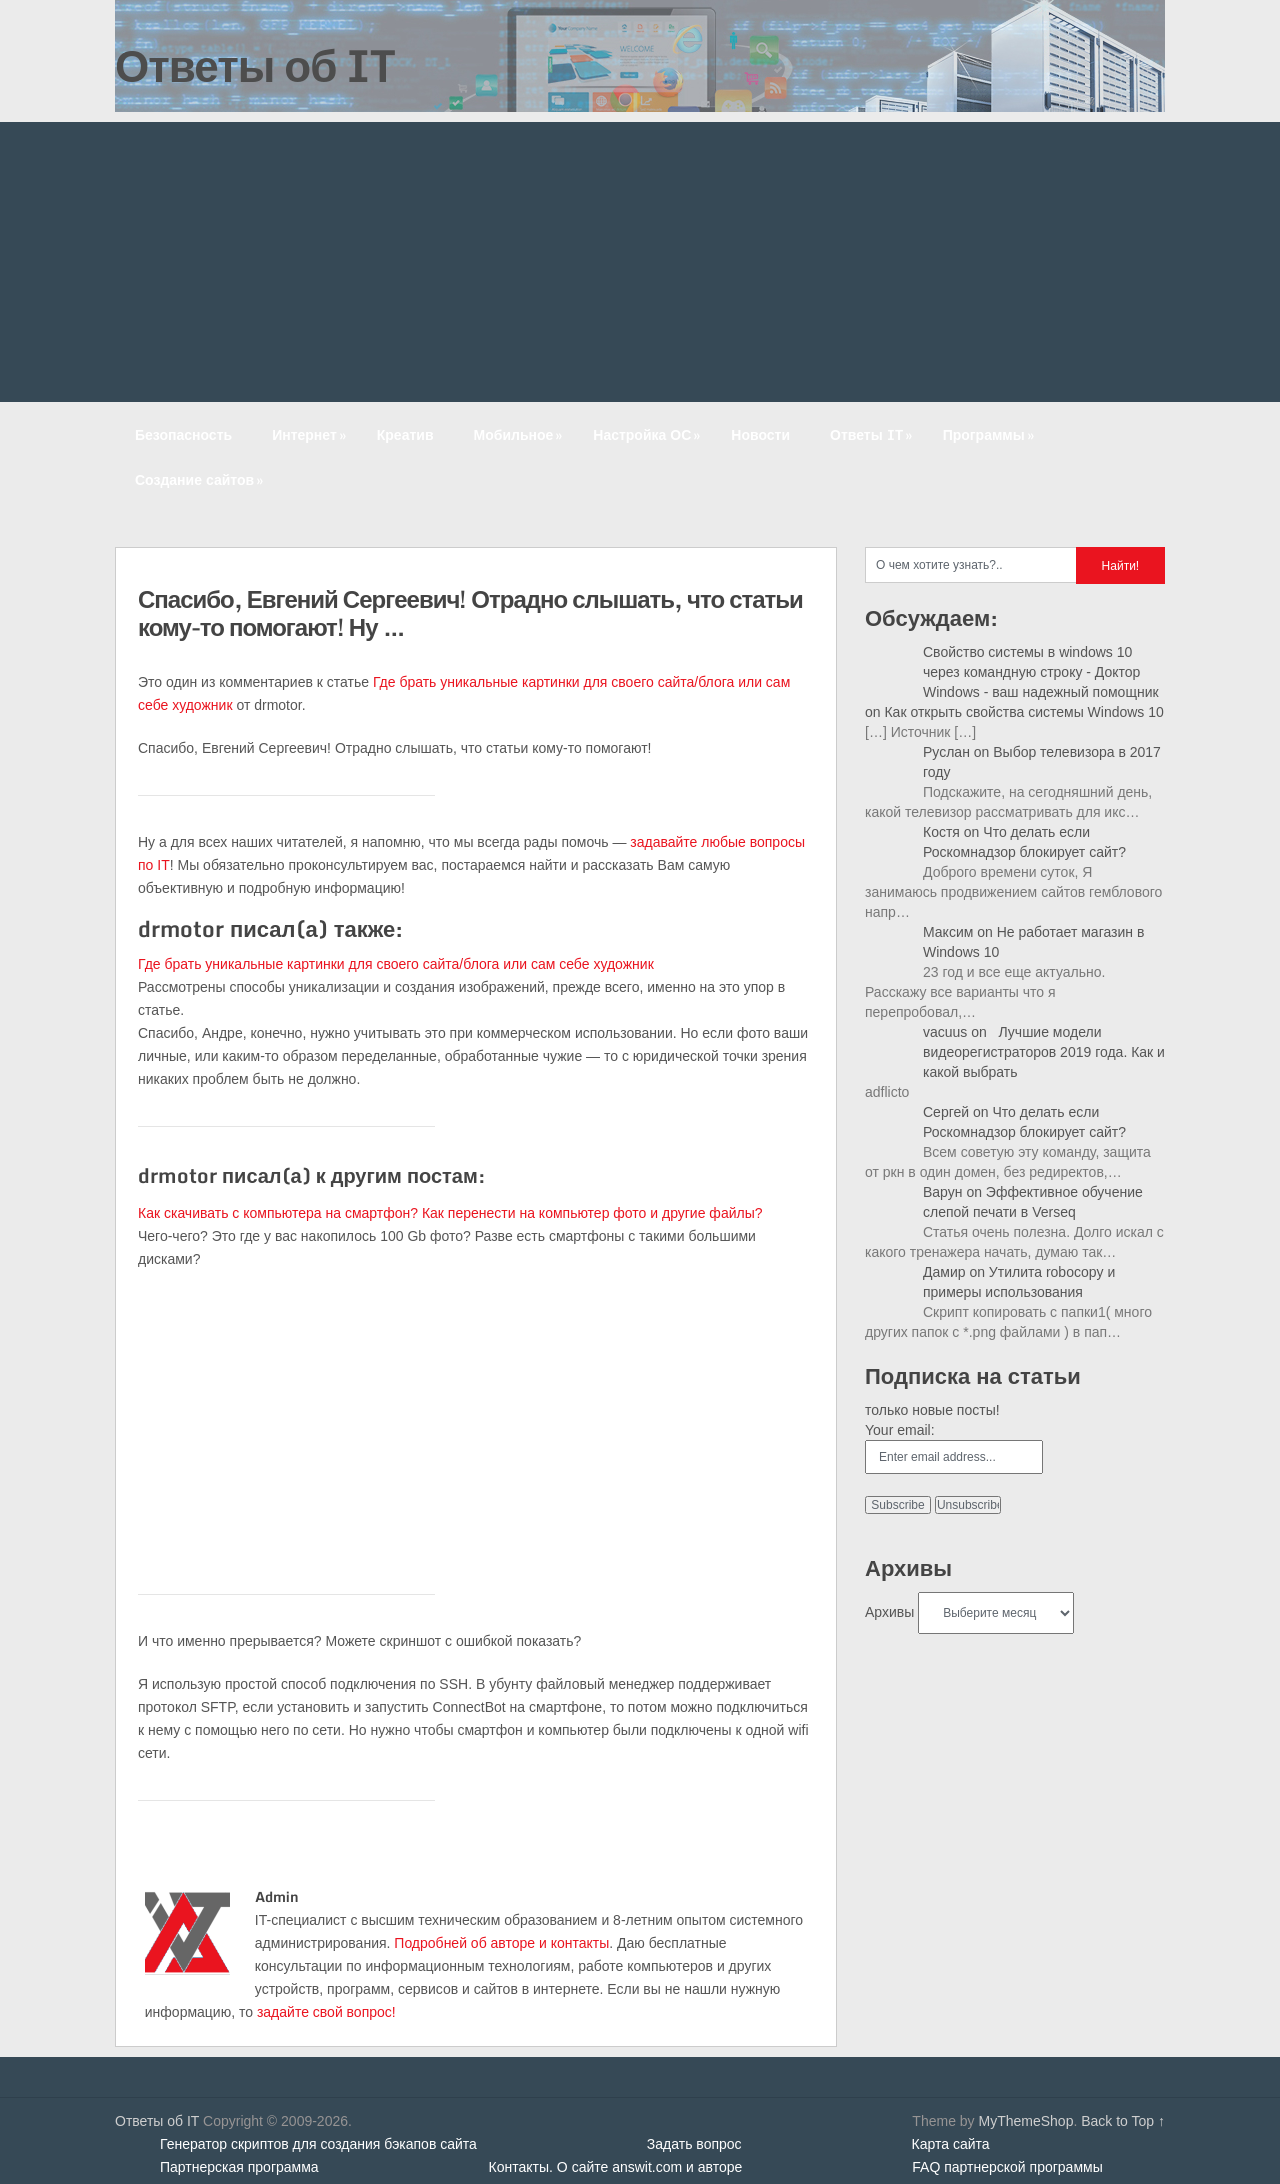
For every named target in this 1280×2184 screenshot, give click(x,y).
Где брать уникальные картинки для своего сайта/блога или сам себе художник (396, 964)
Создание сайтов (201, 479)
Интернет (311, 434)
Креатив (405, 434)
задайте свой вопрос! (326, 2012)
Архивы (889, 1612)
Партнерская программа (239, 2167)
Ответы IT (873, 434)
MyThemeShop (1025, 2121)
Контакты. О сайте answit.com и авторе (616, 2167)
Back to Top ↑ (1123, 2121)
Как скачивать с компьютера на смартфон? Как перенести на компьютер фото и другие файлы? (450, 1213)
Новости (760, 434)
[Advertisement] (640, 262)
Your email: (900, 1430)
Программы (990, 434)
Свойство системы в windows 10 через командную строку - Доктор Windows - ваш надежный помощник (1041, 672)
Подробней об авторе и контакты (501, 1943)
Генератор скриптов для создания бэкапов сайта (318, 2144)
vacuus (945, 1032)
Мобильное (520, 434)
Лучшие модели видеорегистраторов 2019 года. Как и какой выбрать (1044, 1052)
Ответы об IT (255, 65)
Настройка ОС (648, 434)
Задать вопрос (694, 2144)
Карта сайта (951, 2144)
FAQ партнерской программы (1007, 2167)
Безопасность (183, 434)
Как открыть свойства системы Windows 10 (1023, 712)
